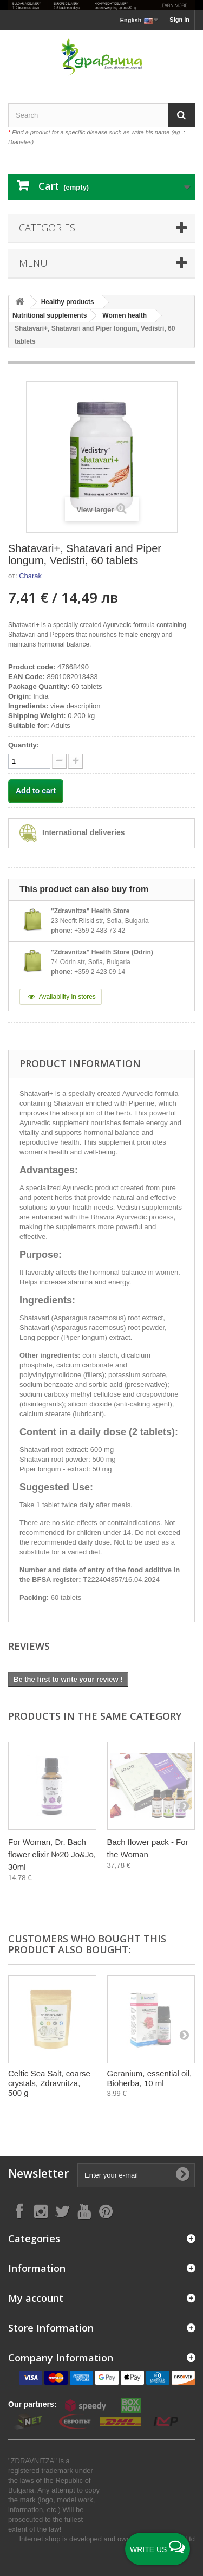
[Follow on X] (62, 2211)
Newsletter (38, 2173)
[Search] (181, 115)
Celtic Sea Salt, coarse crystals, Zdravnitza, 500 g (49, 2083)
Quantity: (23, 745)
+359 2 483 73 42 (99, 930)
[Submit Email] (182, 2175)
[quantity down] (75, 761)
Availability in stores (60, 996)
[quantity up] (59, 761)
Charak (30, 576)
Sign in (179, 19)
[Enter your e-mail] (136, 2175)
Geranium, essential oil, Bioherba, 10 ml (149, 2078)
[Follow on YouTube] (83, 2211)
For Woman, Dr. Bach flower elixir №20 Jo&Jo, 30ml (52, 1854)
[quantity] (29, 761)
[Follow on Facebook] (19, 2211)
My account (35, 2297)
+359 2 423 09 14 (99, 972)
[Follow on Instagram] (40, 2211)
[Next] (184, 1805)
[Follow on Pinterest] (105, 2211)
